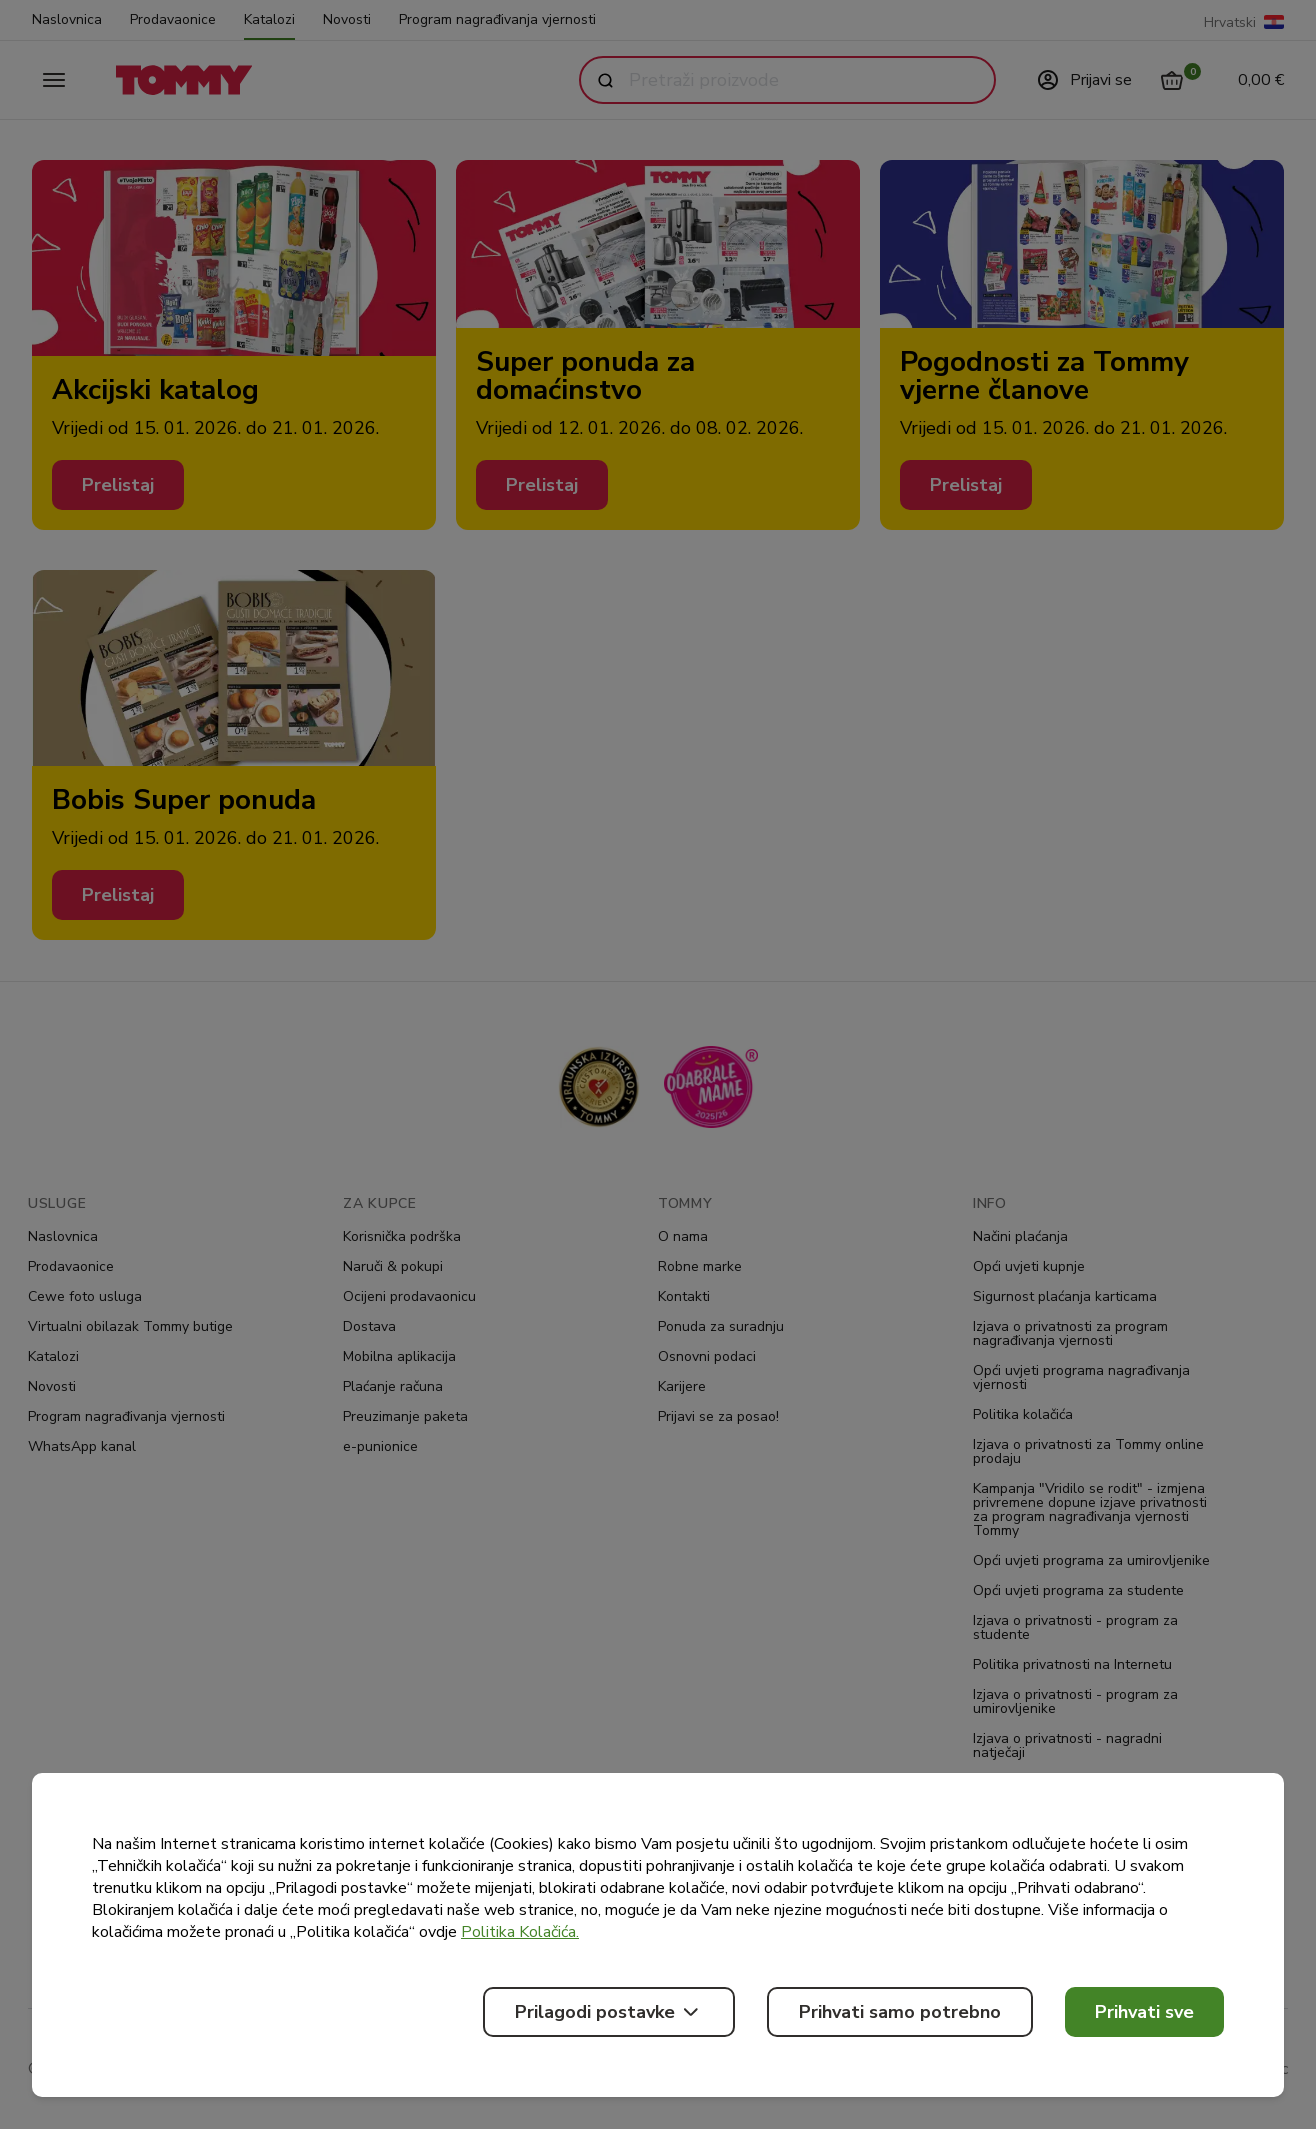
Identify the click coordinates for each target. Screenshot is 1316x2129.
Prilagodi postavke (609, 2012)
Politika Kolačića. (520, 1932)
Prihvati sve (1144, 2012)
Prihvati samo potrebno (900, 2012)
